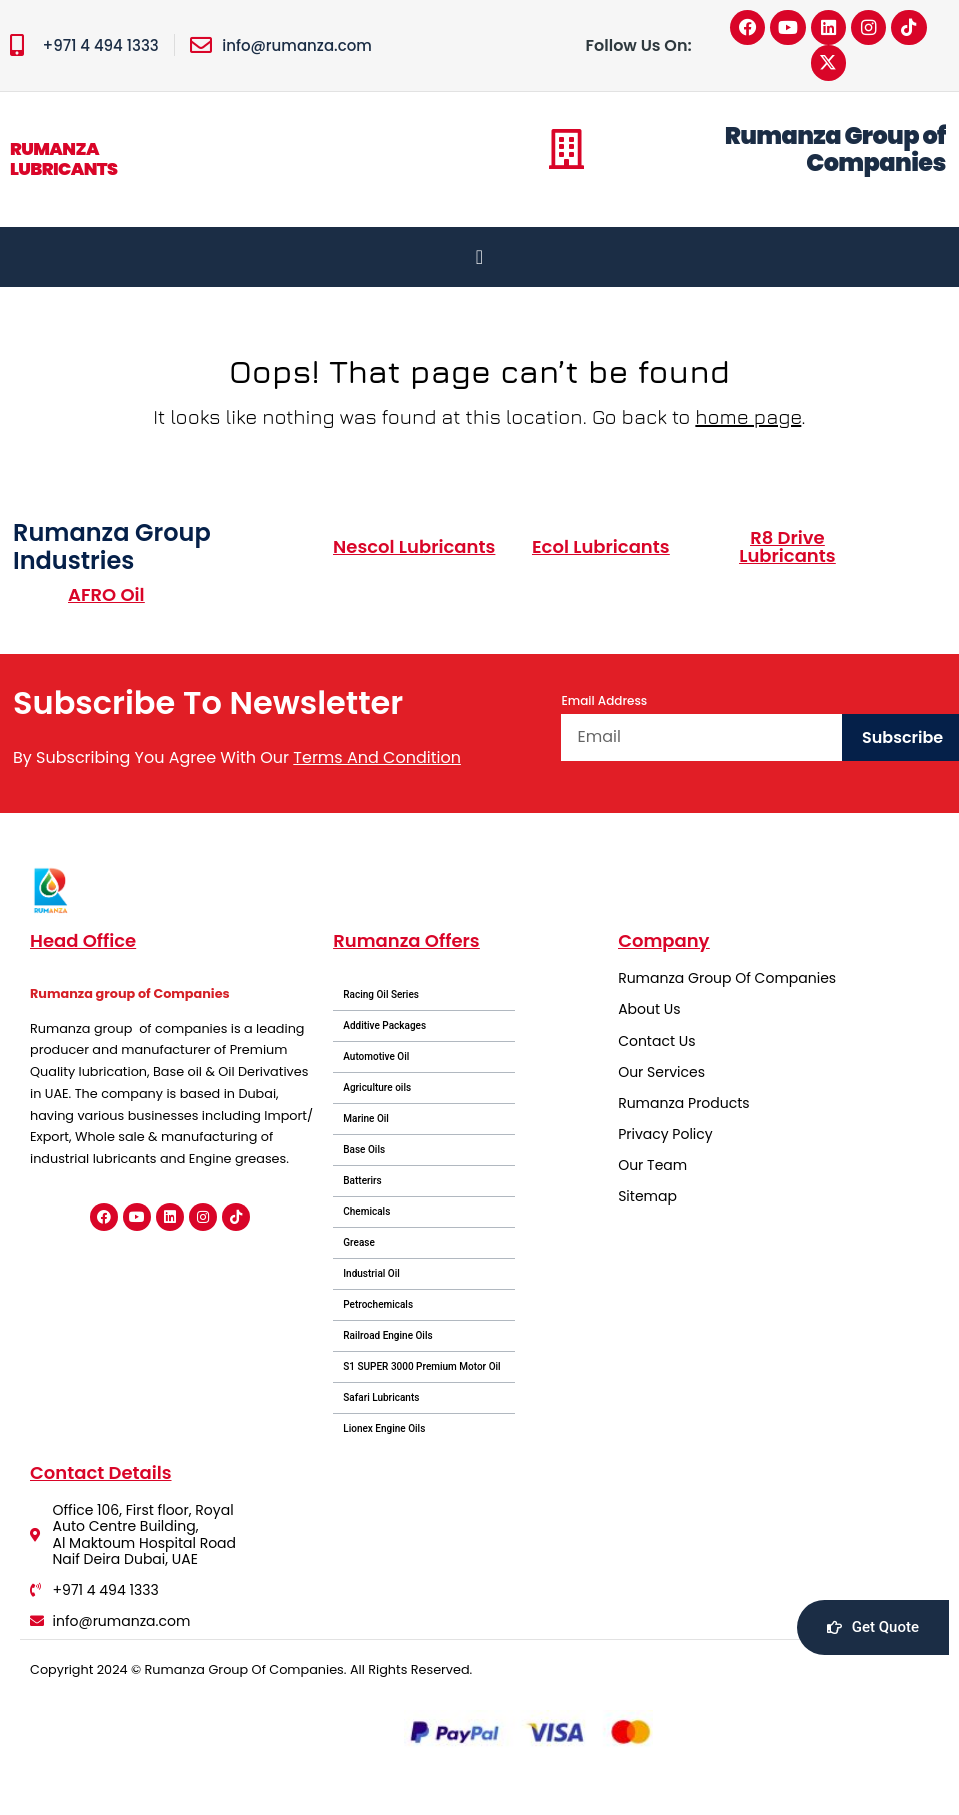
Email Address (604, 702)
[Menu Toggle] (479, 258)
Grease (359, 1244)
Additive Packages (384, 1027)
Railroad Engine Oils (387, 1337)
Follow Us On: (639, 45)
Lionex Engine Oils (384, 1430)
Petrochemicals (378, 1306)
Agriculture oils (377, 1089)
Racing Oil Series (381, 996)
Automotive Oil (376, 1058)
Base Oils (364, 1151)
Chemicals (366, 1213)
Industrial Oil (371, 1275)
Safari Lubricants (381, 1399)
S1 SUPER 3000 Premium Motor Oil (421, 1368)
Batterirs (362, 1182)
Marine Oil (366, 1120)
